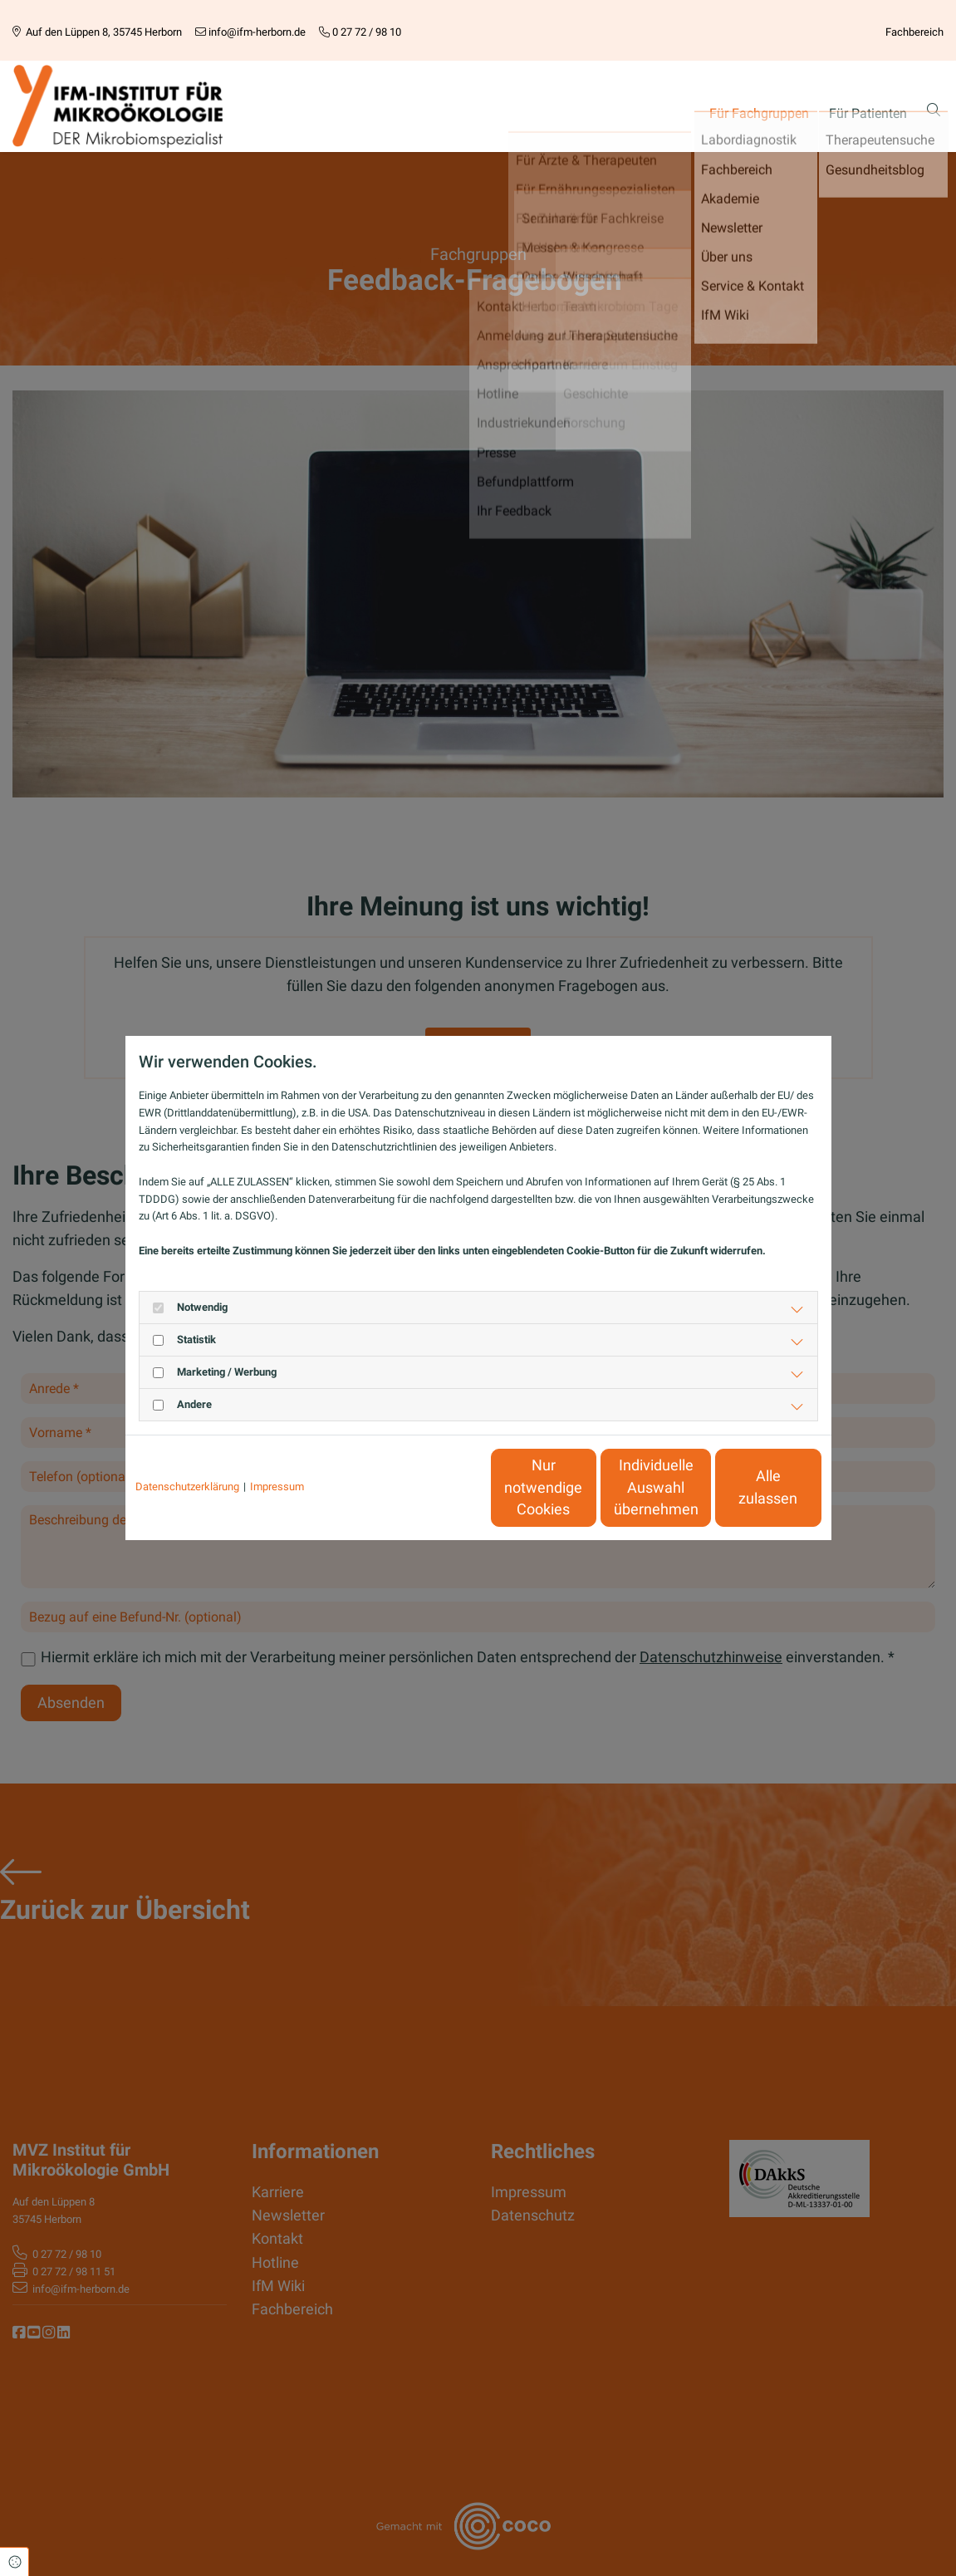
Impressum (277, 1486)
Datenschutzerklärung (187, 1486)
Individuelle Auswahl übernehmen (586, 1487)
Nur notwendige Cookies (429, 1487)
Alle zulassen (744, 1487)
